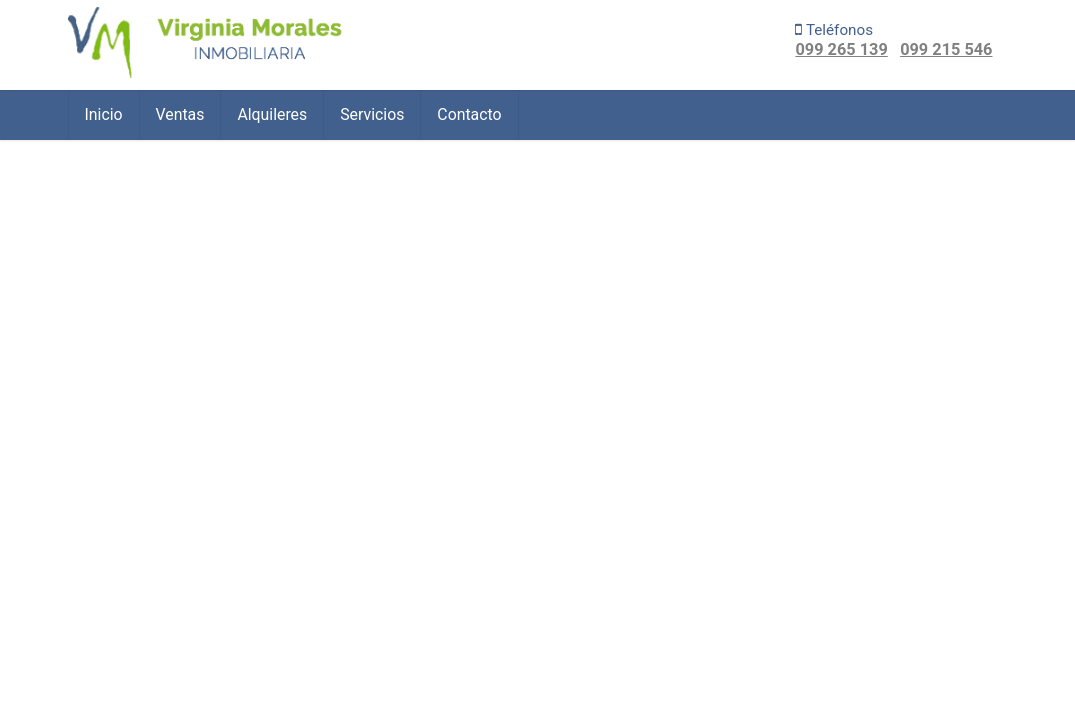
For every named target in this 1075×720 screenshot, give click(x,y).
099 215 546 (946, 49)
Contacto (469, 114)
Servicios (372, 114)
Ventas (180, 114)
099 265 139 (841, 49)
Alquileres (272, 114)
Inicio (104, 114)
